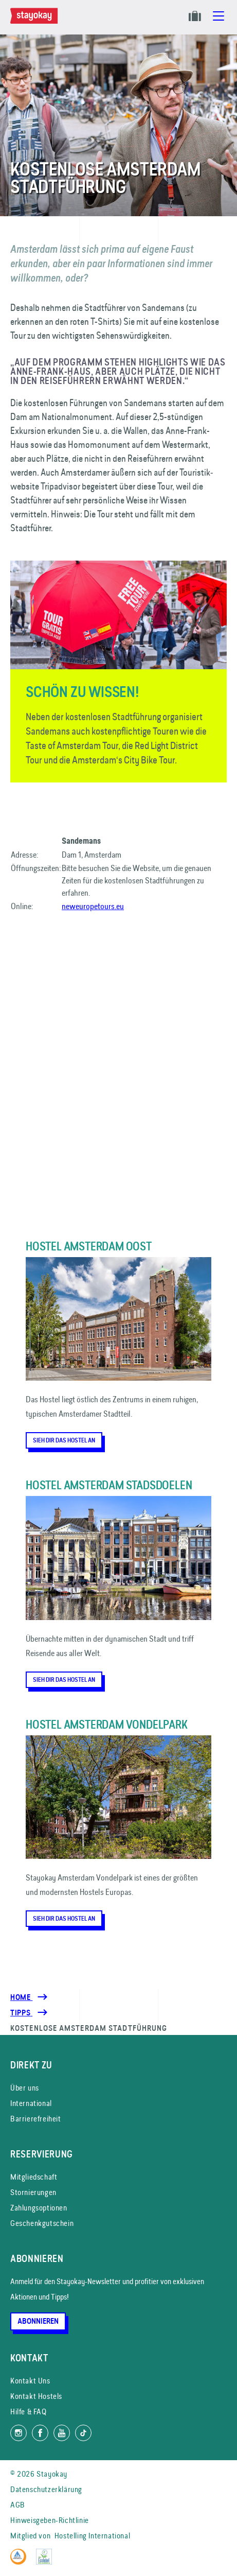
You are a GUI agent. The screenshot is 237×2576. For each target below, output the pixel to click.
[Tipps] (21, 2012)
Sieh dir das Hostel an (64, 1440)
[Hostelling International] (20, 2561)
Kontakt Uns (30, 2380)
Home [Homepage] (21, 1997)
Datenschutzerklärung (46, 2489)
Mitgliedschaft (33, 2176)
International (31, 2103)
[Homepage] (36, 21)
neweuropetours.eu (93, 906)
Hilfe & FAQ (28, 2411)
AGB (17, 2504)
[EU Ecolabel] (46, 2561)
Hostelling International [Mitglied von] (92, 2535)
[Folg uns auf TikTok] (83, 2433)
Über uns (24, 2087)
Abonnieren (38, 2321)
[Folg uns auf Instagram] (18, 2433)
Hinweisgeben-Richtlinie (49, 2520)
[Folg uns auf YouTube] (61, 2433)
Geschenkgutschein (42, 2223)
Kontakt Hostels (36, 2396)
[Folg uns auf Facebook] (40, 2433)
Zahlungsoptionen (38, 2207)
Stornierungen (33, 2192)
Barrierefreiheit (35, 2118)
